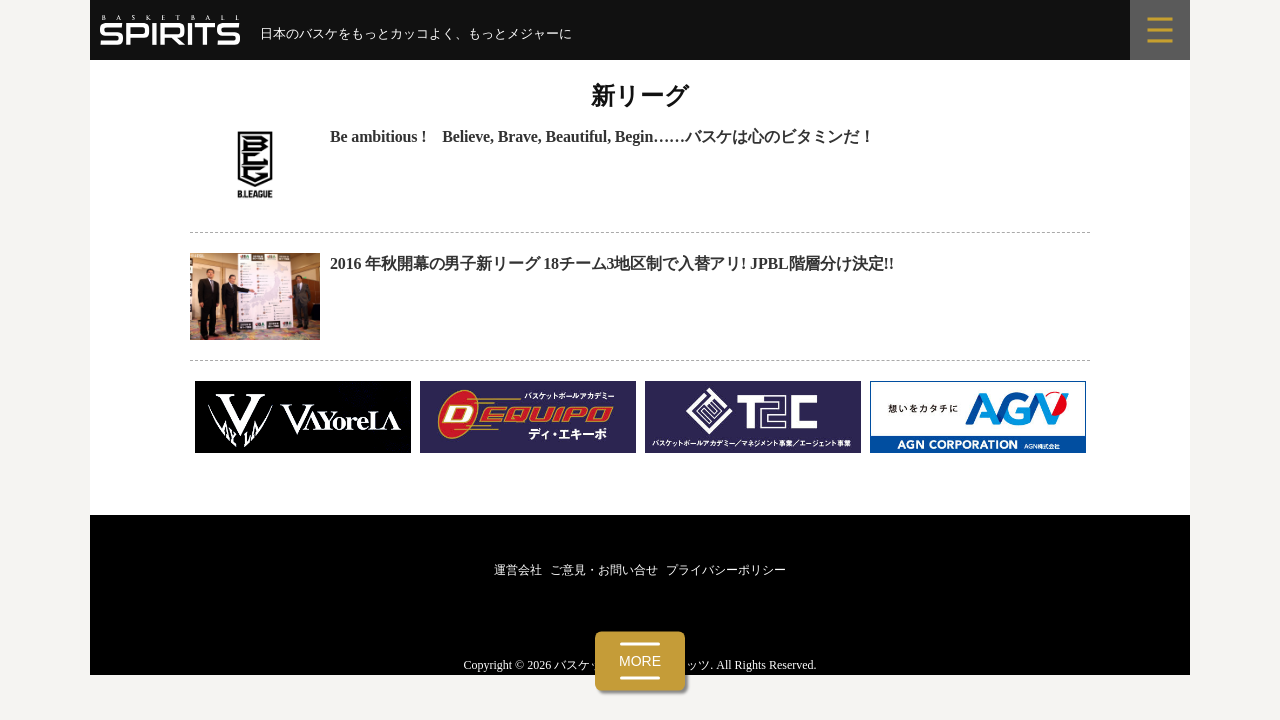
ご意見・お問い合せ (604, 570)
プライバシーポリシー (726, 570)
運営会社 (518, 570)
